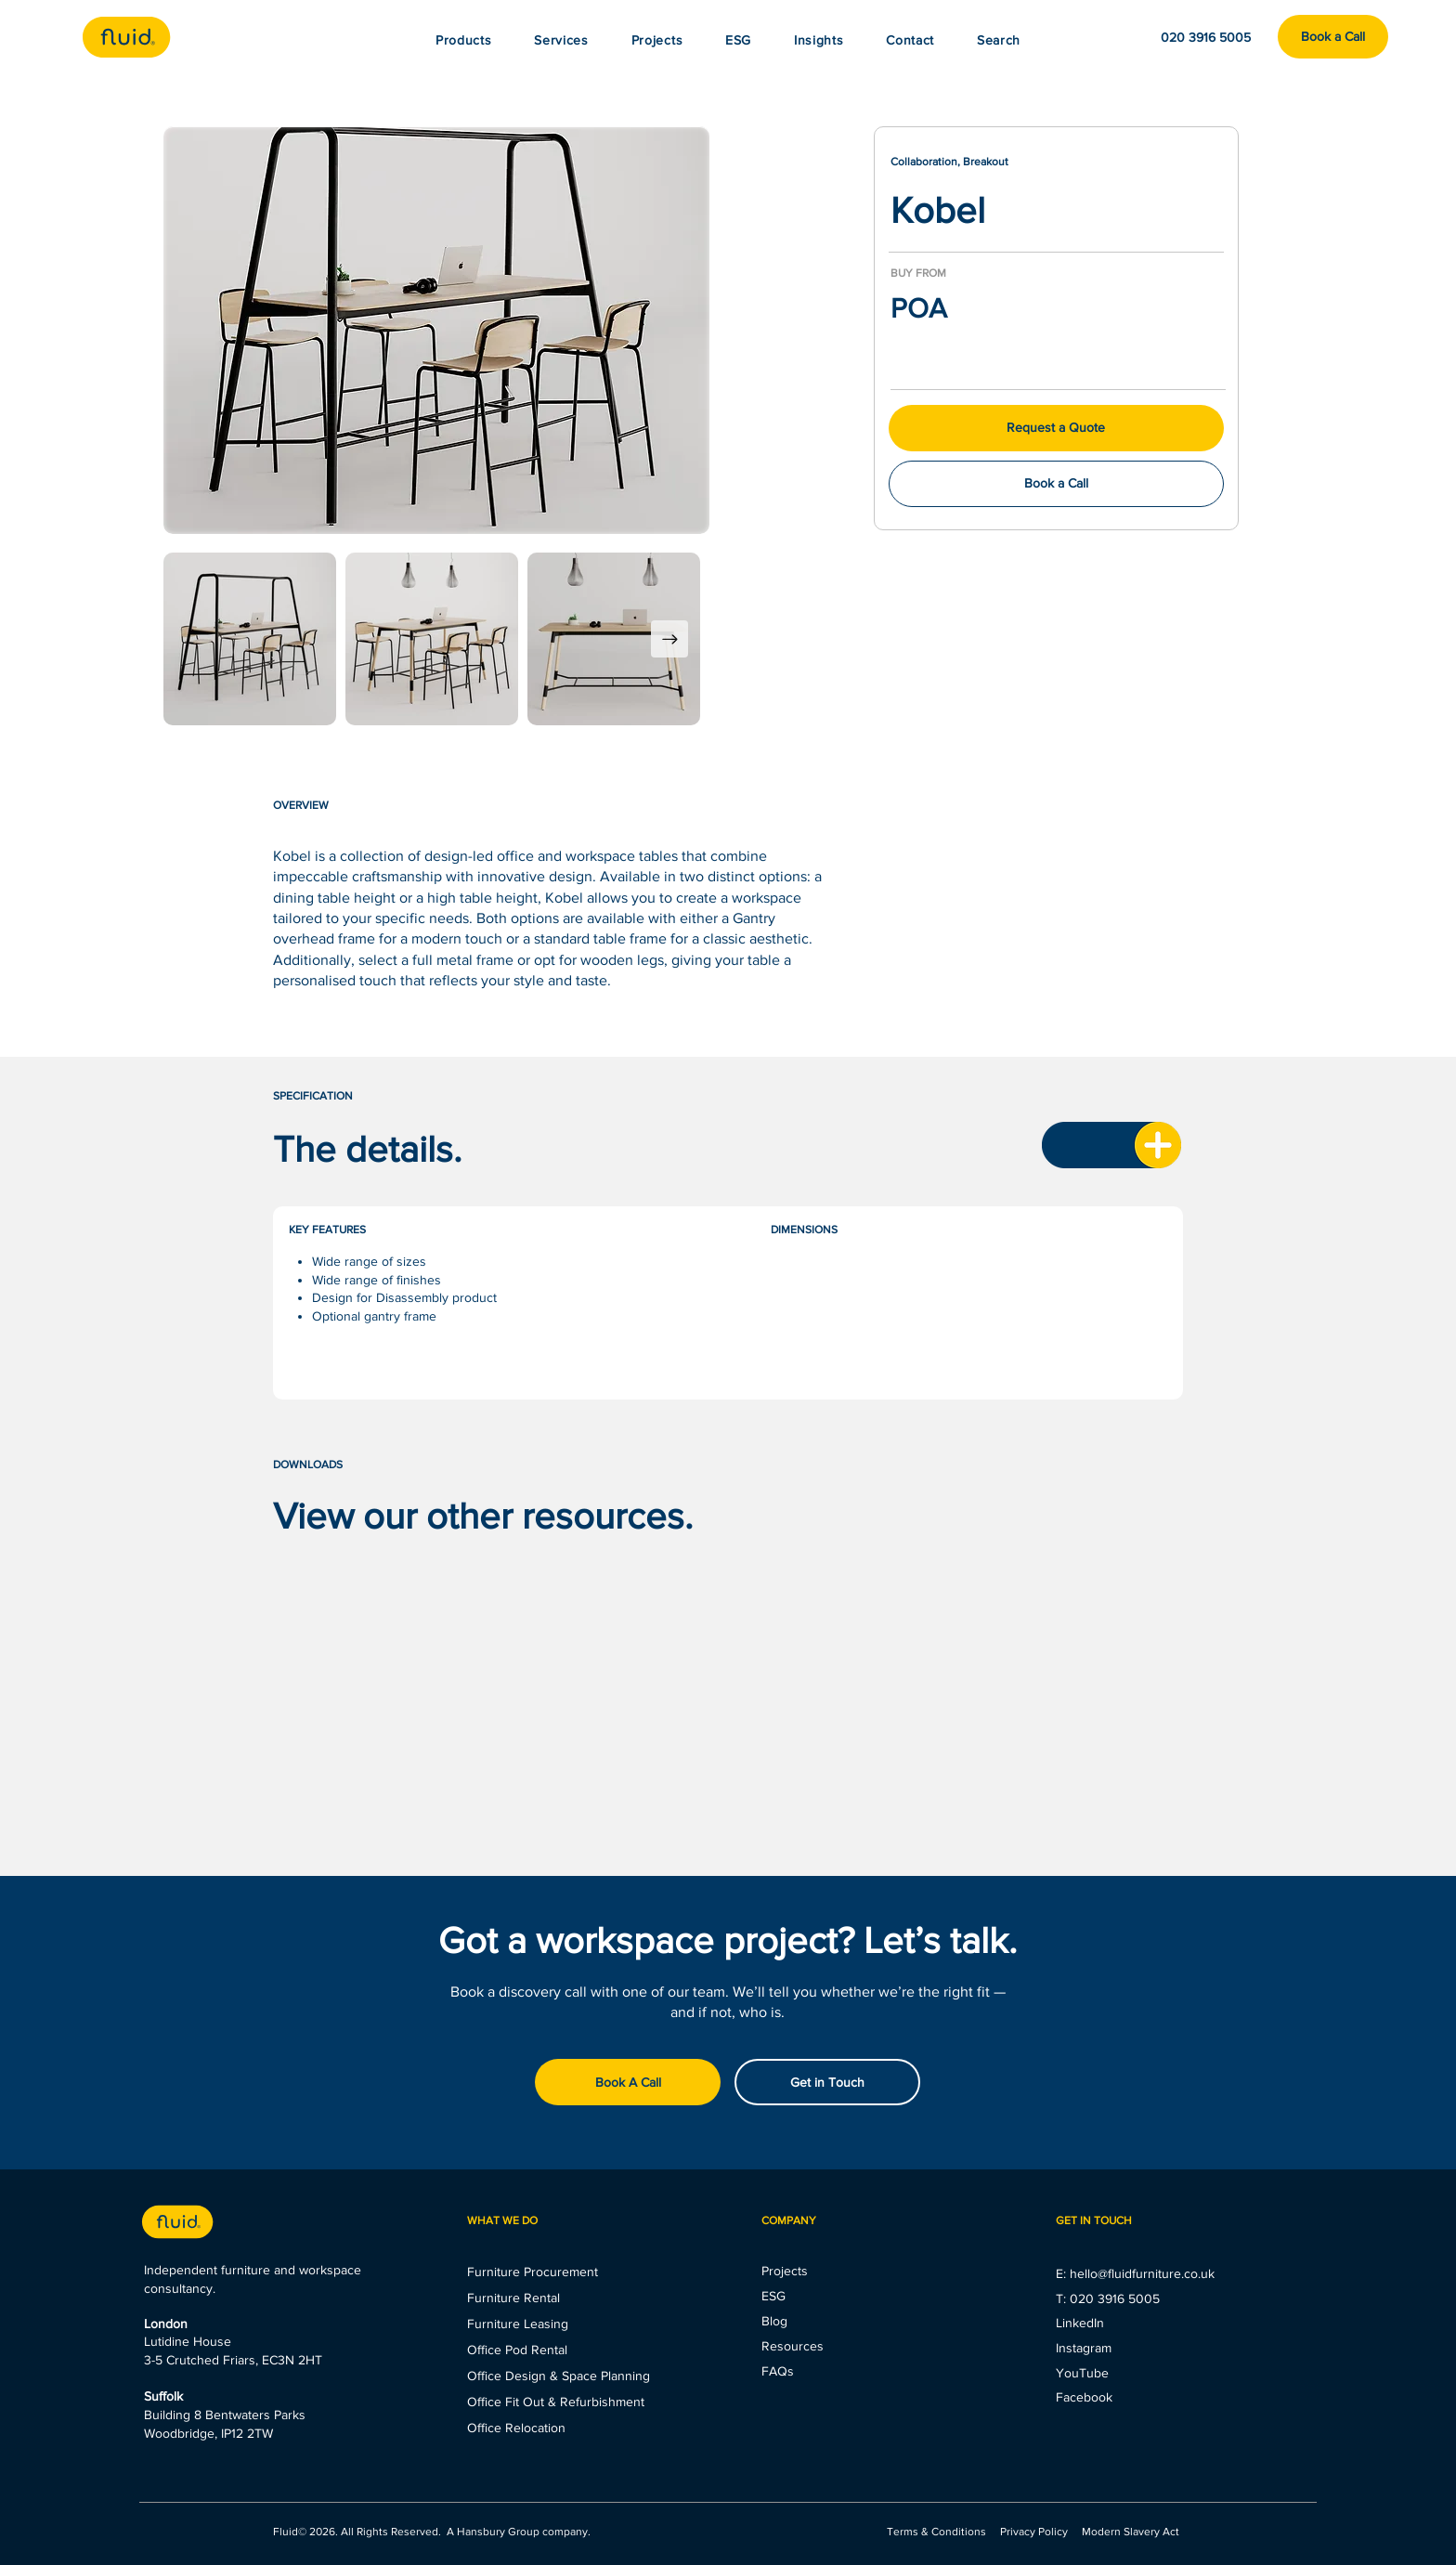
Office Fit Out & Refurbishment (555, 2401)
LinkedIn (1080, 2322)
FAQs (777, 2370)
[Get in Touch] (827, 2082)
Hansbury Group (498, 2531)
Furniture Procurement (532, 2271)
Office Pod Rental (517, 2349)
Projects (784, 2270)
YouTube (1082, 2372)
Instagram (1084, 2347)
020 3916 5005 (1115, 2298)
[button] (818, 40)
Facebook (1084, 2396)
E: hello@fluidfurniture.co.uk (1135, 2273)
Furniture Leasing (517, 2323)
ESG (773, 2295)
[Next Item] (669, 639)
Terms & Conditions (938, 2531)
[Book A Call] (628, 2082)
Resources (792, 2345)
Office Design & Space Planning (558, 2375)
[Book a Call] (1333, 37)
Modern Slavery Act (1130, 2531)
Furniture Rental (513, 2297)
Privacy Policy (1034, 2531)
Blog (774, 2320)
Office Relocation (516, 2427)
